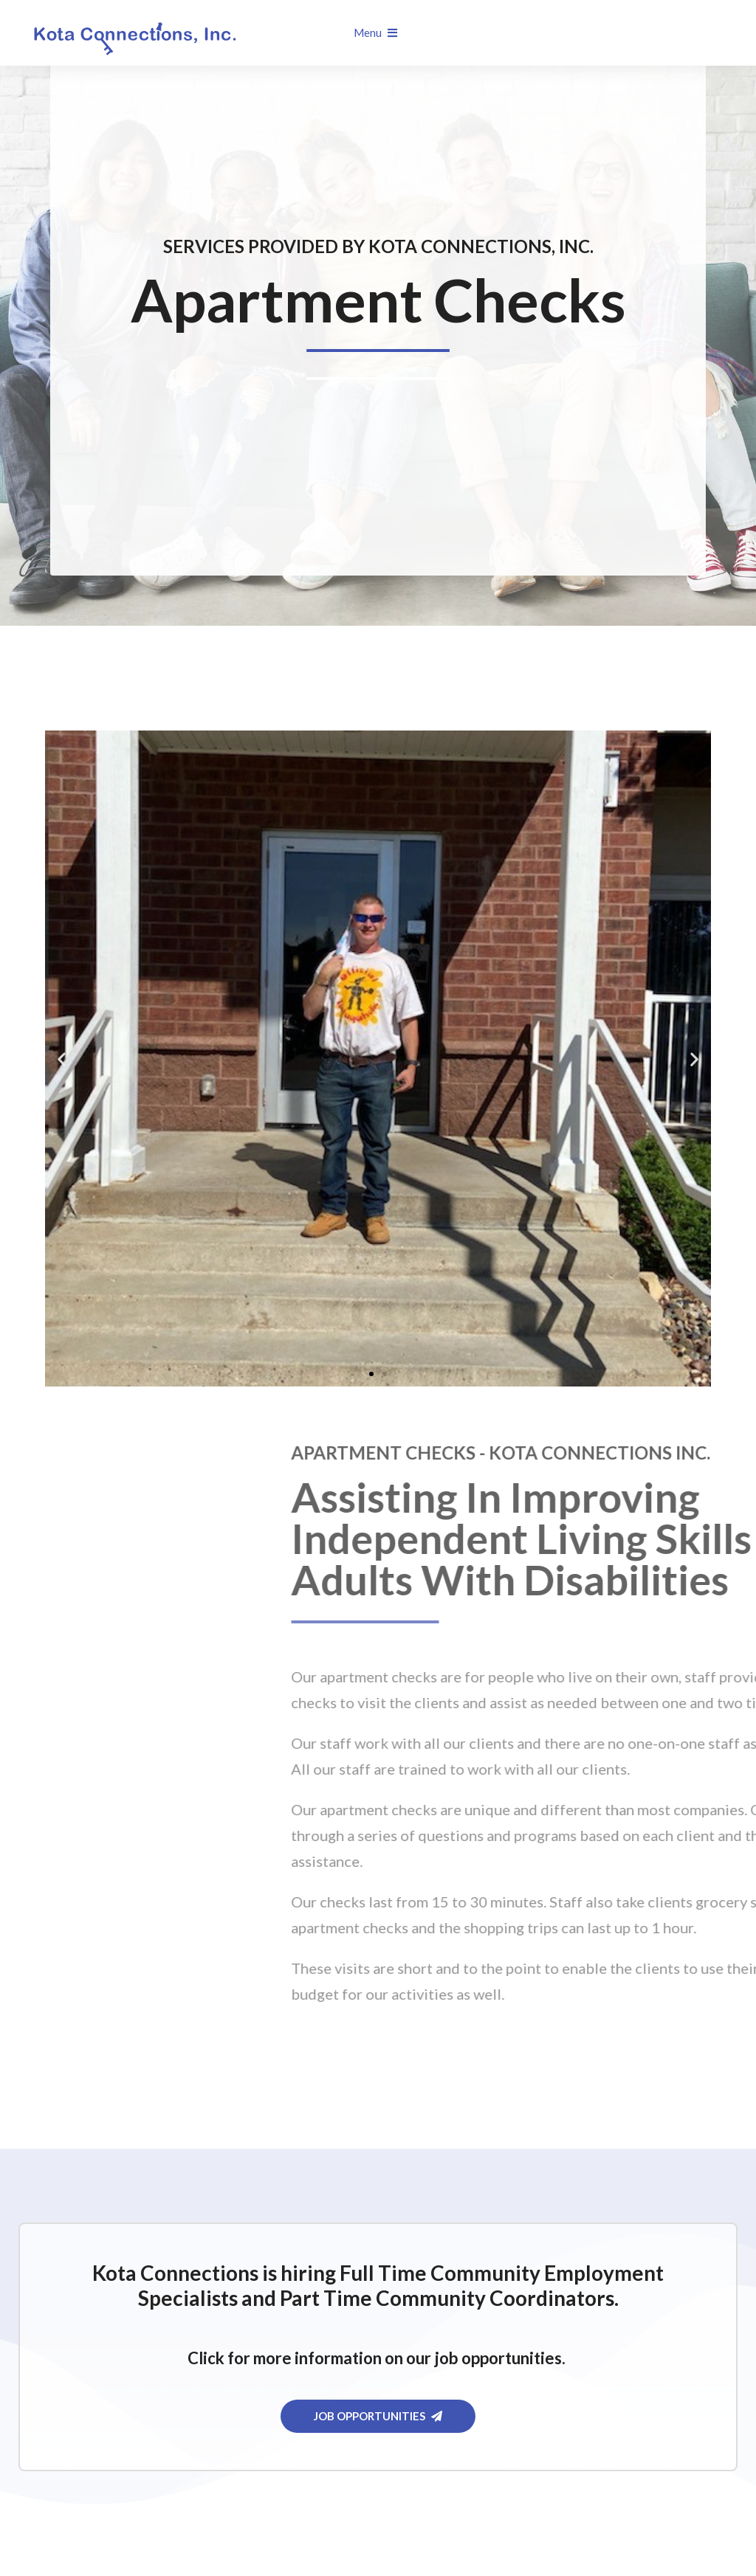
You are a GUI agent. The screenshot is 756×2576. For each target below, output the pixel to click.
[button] (61, 1058)
